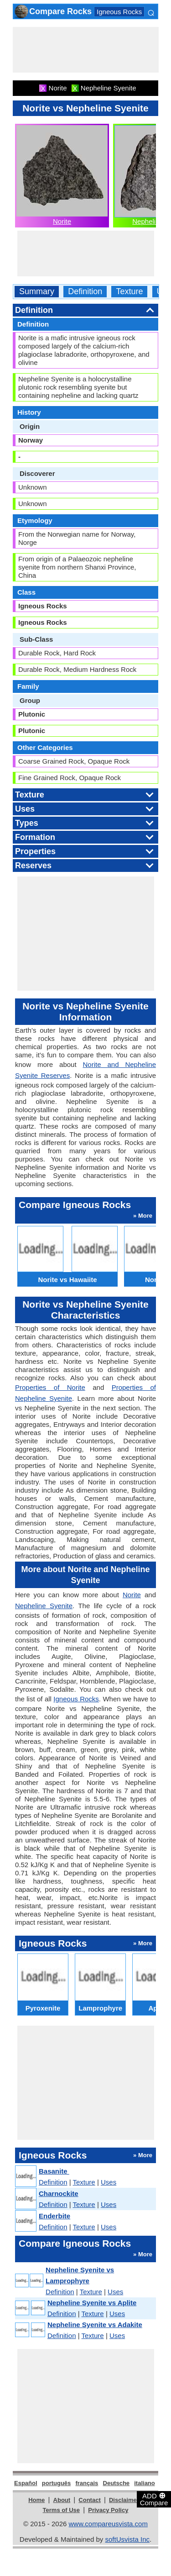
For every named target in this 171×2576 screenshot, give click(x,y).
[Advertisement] (86, 50)
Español (25, 2483)
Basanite (54, 2171)
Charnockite (58, 2193)
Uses (108, 2182)
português (56, 2483)
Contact (89, 2500)
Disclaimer (124, 2500)
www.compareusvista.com (108, 2524)
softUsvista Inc (127, 2539)
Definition (85, 291)
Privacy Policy (108, 2510)
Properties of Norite (50, 1387)
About (62, 2500)
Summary (36, 291)
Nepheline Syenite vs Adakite (94, 2324)
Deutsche (116, 2483)
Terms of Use (61, 2510)
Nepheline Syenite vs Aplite (91, 2303)
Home (36, 2500)
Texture (129, 291)
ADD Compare (154, 2499)
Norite (62, 221)
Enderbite (54, 2216)
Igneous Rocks (119, 12)
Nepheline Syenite (44, 1606)
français (86, 2483)
